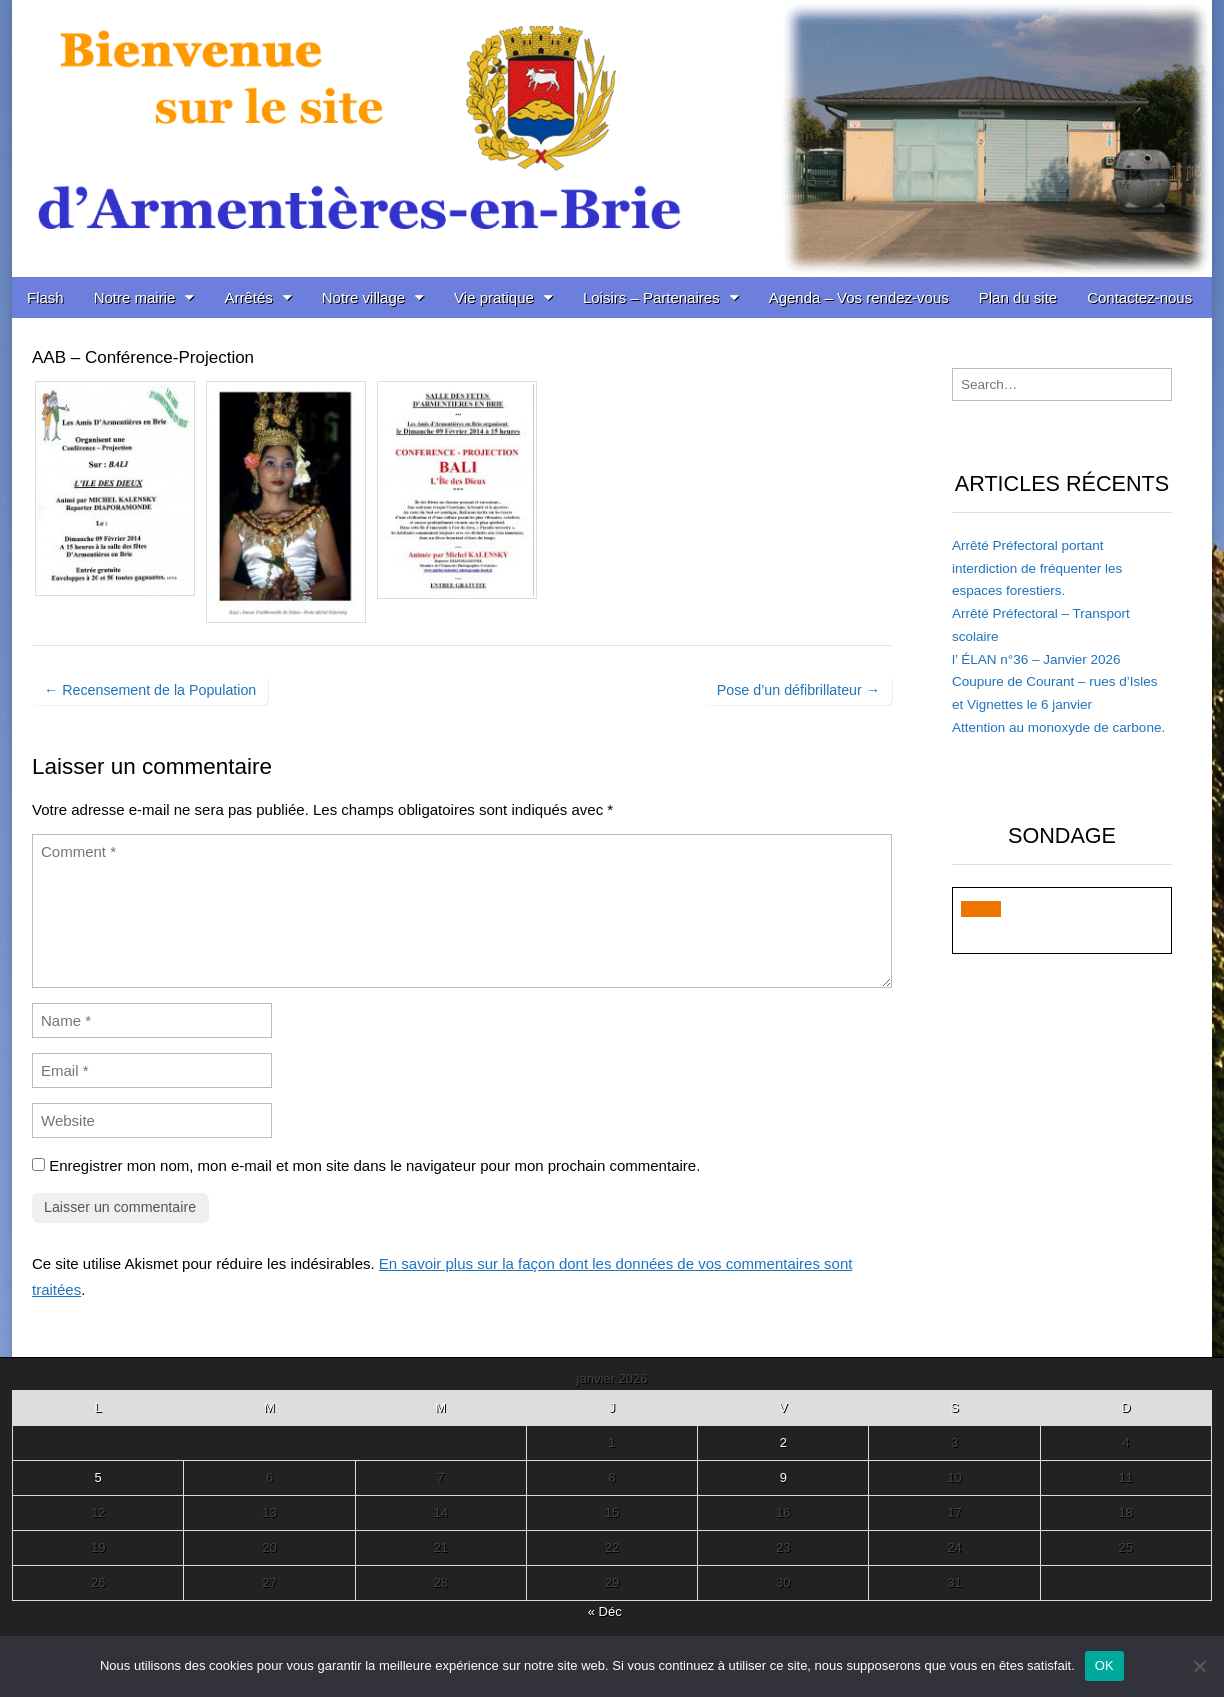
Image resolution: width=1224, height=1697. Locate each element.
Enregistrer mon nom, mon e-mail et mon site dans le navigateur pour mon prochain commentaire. (374, 1165)
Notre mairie (135, 297)
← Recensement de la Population (150, 690)
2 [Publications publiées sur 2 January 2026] (783, 1442)
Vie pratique (494, 297)
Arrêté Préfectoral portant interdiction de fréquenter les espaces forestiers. (1037, 568)
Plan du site (1018, 297)
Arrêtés (248, 297)
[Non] (1199, 1666)
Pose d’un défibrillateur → (798, 690)
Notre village (363, 297)
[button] (981, 909)
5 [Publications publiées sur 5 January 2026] (98, 1477)
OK (1104, 1665)
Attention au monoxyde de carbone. (1058, 727)
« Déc (605, 1611)
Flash (45, 297)
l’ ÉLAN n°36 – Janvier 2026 (1036, 659)
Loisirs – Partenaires (651, 297)
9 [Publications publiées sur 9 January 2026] (783, 1477)
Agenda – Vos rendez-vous (859, 297)
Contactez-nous (1139, 297)
